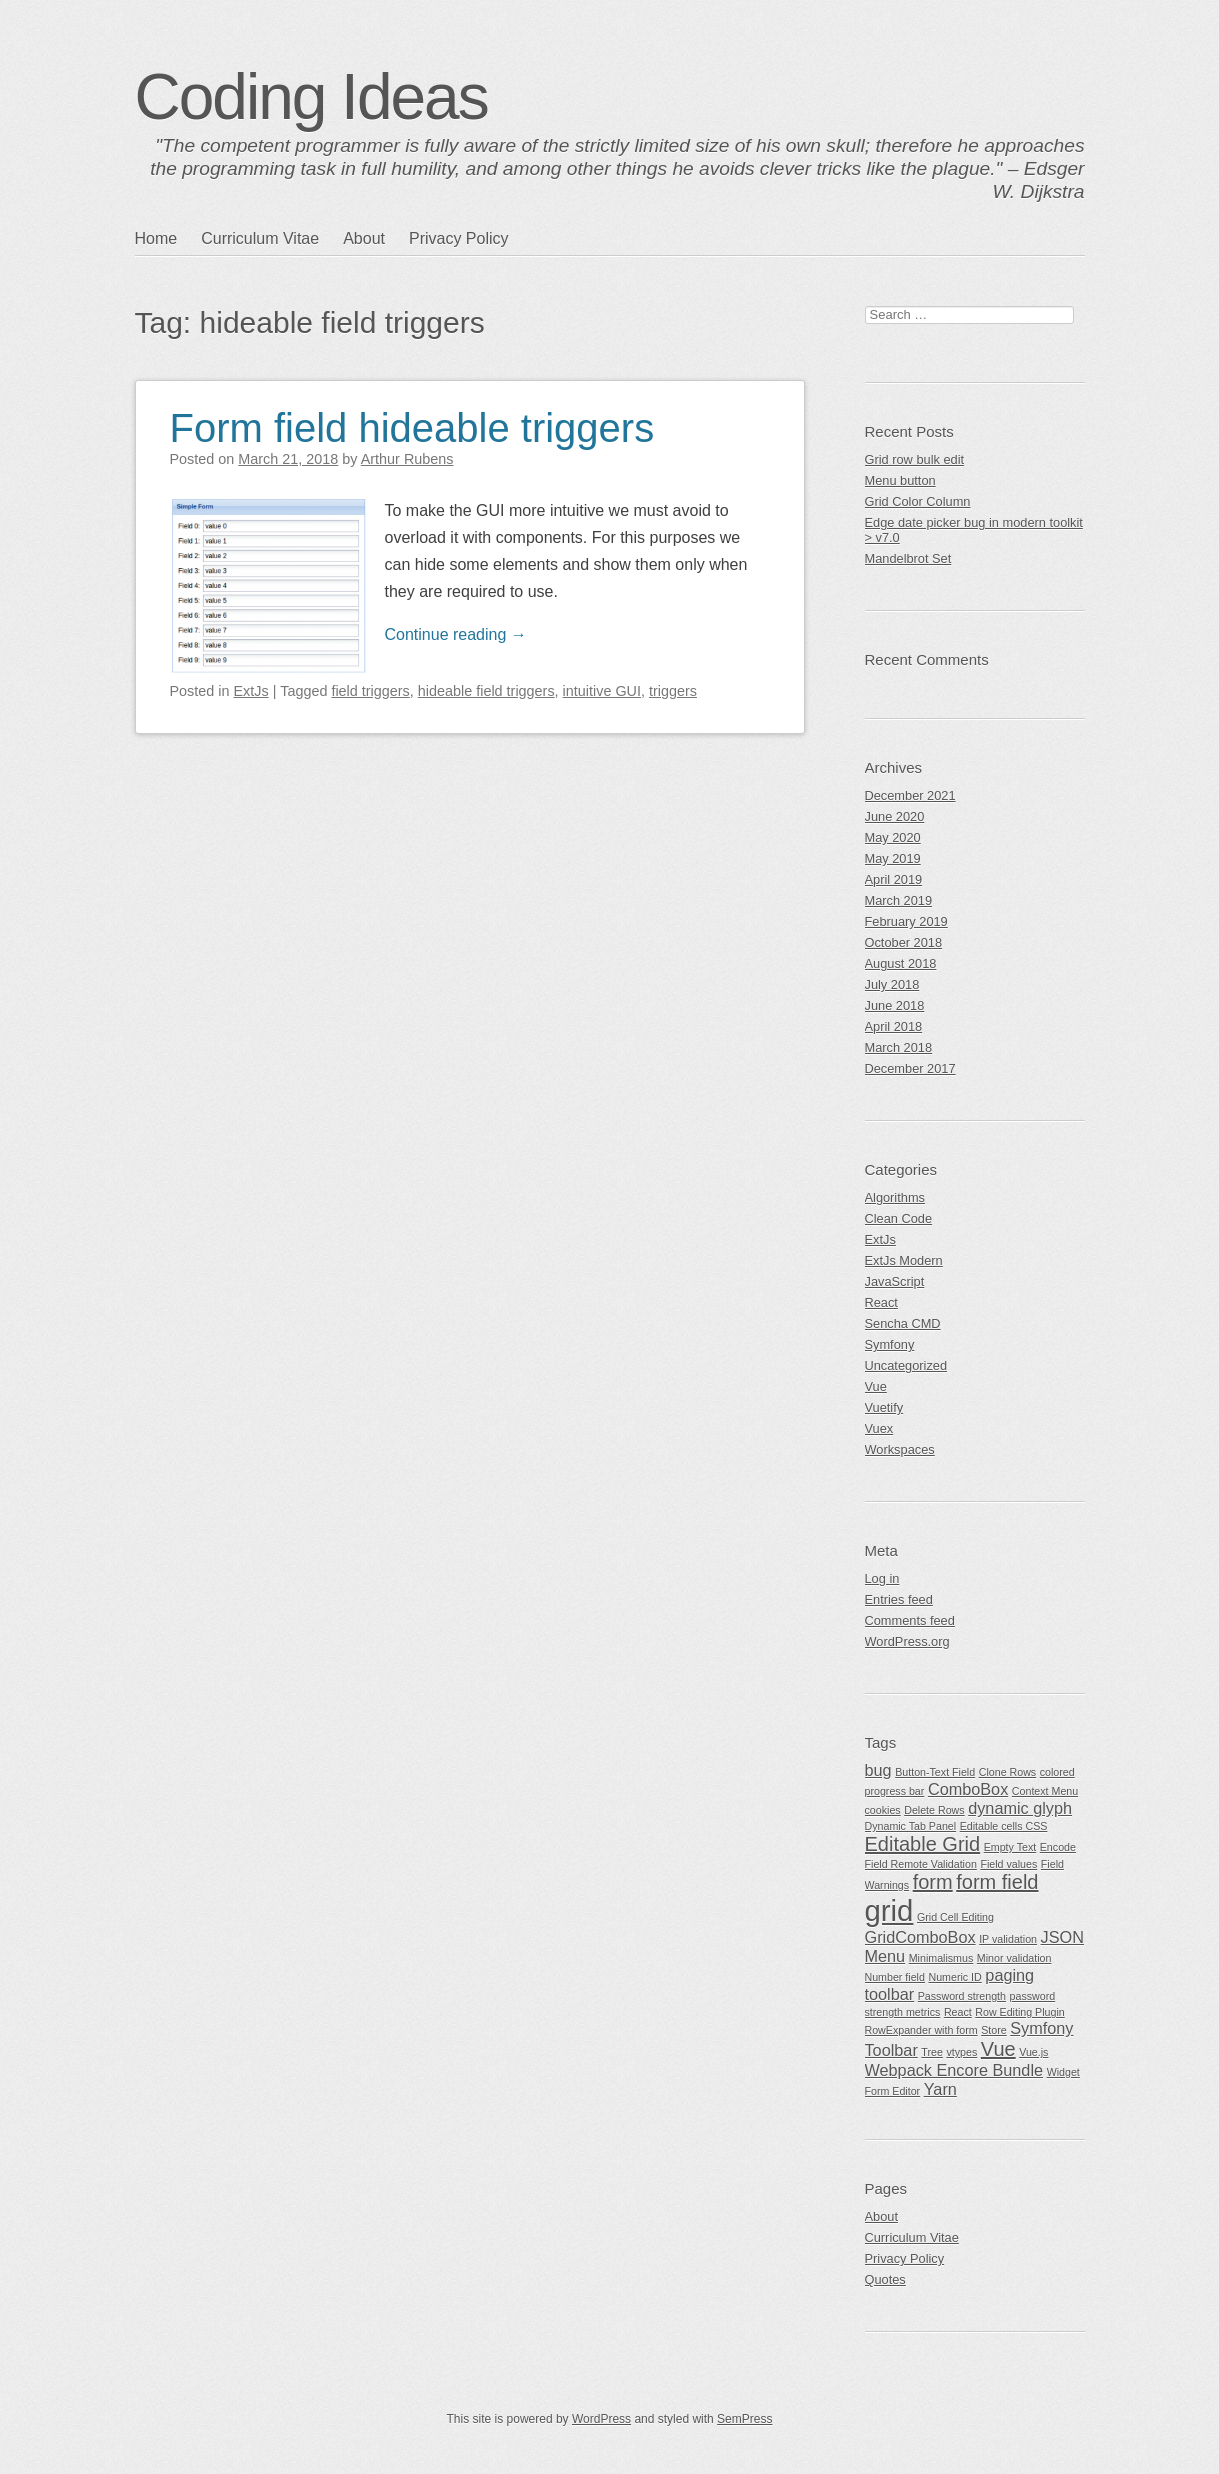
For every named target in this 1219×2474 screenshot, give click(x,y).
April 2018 (894, 1026)
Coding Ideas (311, 97)
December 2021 (910, 795)
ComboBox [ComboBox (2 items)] (968, 1789)
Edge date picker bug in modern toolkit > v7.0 (974, 530)
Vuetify (884, 1407)
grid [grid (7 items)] (889, 1910)
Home (156, 238)
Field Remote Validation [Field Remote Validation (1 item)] (921, 1864)
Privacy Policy (459, 238)
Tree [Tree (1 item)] (932, 2052)
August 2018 (901, 963)
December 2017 (910, 1068)
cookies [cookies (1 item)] (883, 1810)
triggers (673, 691)
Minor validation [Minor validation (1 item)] (1014, 1958)
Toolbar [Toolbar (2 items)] (891, 2050)
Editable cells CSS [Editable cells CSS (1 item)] (1004, 1826)
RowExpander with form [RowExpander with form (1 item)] (921, 2030)
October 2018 (904, 942)
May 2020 (893, 837)
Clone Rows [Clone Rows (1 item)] (1007, 1772)
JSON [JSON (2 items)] (1062, 1937)
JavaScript (895, 1281)
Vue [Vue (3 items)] (998, 2049)
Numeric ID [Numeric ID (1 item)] (954, 1977)
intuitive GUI (602, 691)
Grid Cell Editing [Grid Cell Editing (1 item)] (955, 1917)
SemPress (744, 2419)
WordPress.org (907, 1641)
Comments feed (910, 1620)
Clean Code (899, 1218)
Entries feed (899, 1599)
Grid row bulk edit (915, 459)
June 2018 (895, 1005)
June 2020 (895, 816)
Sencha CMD (903, 1323)
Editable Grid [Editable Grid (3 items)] (923, 1844)
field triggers (370, 691)
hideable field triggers (486, 691)
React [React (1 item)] (958, 2012)
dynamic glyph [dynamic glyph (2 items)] (1020, 1808)
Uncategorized (906, 1365)
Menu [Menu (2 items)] (885, 1956)
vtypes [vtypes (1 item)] (961, 2052)
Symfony (890, 1344)
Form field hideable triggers (412, 428)
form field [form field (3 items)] (997, 1882)
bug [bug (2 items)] (878, 1770)
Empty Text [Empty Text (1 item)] (1010, 1847)
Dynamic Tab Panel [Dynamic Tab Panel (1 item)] (911, 1826)
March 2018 (899, 1047)
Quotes (885, 2279)
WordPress (601, 2419)
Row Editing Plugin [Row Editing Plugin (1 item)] (1019, 2012)
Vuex (879, 1428)
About (364, 238)
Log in (882, 1578)
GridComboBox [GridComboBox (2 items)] (920, 1937)
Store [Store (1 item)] (993, 2030)
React (881, 1302)
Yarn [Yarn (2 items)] (940, 2089)
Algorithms (895, 1197)
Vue (876, 1386)
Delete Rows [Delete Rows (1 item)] (934, 1810)
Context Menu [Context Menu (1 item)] (1045, 1791)
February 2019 (906, 921)
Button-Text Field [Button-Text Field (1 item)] (935, 1772)
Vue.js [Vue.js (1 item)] (1033, 2052)
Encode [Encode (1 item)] (1058, 1847)
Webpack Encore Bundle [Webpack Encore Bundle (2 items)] (954, 2070)
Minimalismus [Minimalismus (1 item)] (941, 1958)
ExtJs (251, 691)
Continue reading (456, 634)
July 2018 (892, 984)
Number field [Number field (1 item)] (895, 1977)
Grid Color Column (918, 501)
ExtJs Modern (904, 1260)
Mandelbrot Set (908, 558)
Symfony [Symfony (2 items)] (1041, 2028)
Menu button (900, 480)
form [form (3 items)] (933, 1882)
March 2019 (899, 900)
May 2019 (893, 858)
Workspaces (900, 1449)
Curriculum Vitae (260, 238)
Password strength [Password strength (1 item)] (962, 1996)
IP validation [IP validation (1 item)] (1008, 1939)
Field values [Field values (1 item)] (1008, 1864)
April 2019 (894, 879)
